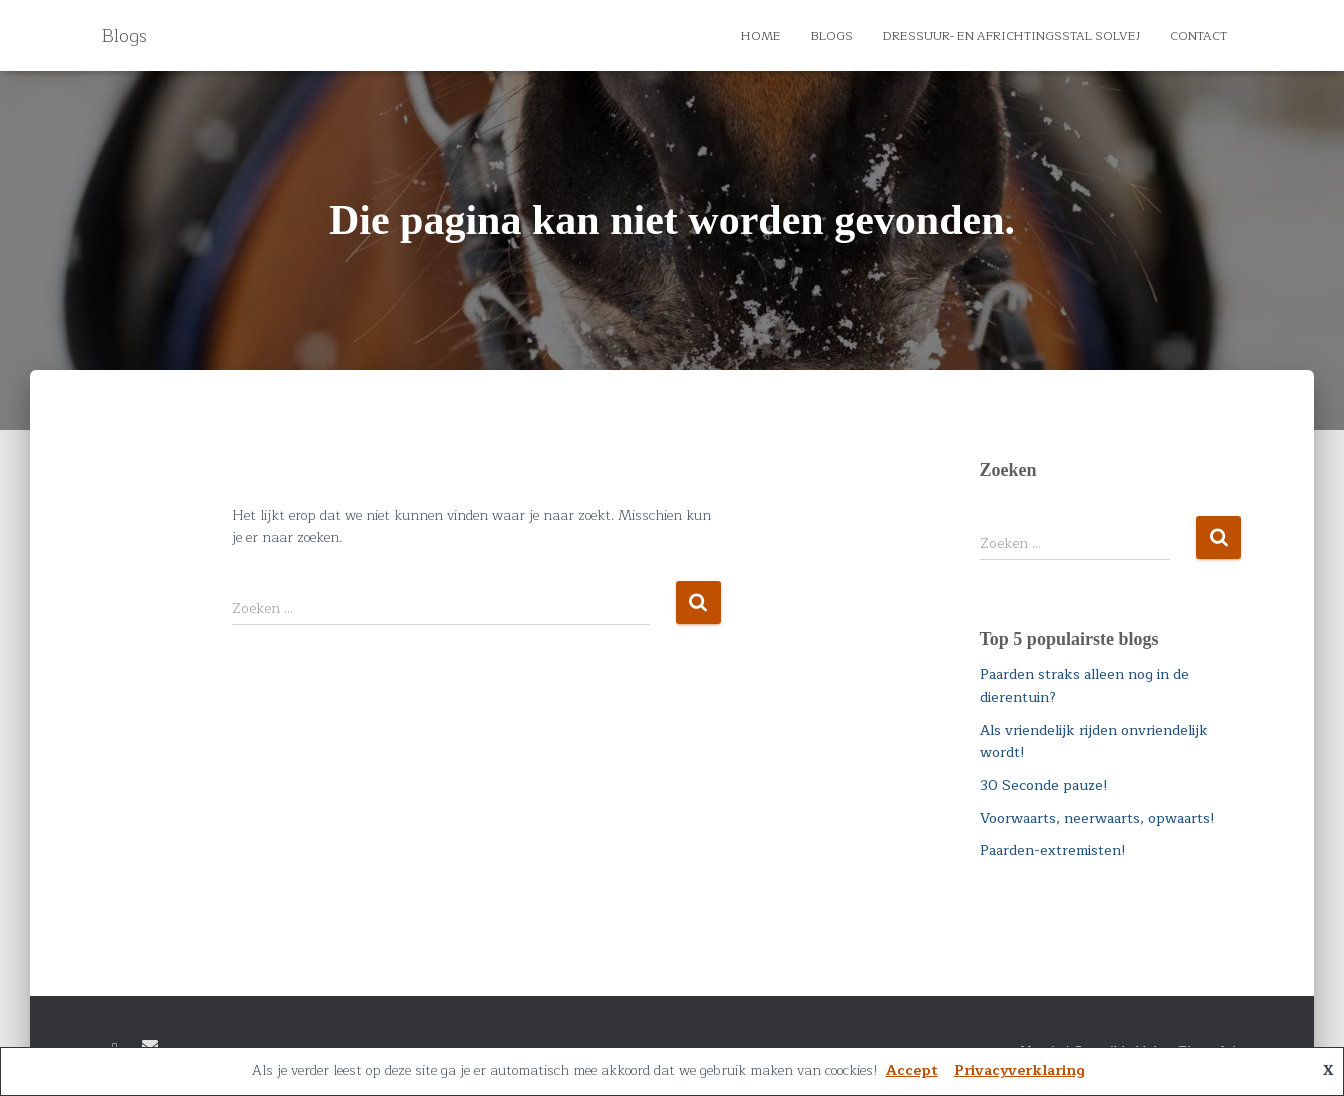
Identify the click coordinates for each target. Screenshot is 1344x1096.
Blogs (832, 36)
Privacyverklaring (1019, 1070)
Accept (912, 1070)
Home (761, 36)
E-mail (150, 1046)
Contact (1198, 36)
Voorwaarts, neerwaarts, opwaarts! (1097, 818)
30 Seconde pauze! (1044, 785)
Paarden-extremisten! (1053, 850)
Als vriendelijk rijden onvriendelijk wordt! (1094, 742)
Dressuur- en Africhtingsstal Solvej (1011, 36)
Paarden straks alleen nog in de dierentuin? (1084, 686)
